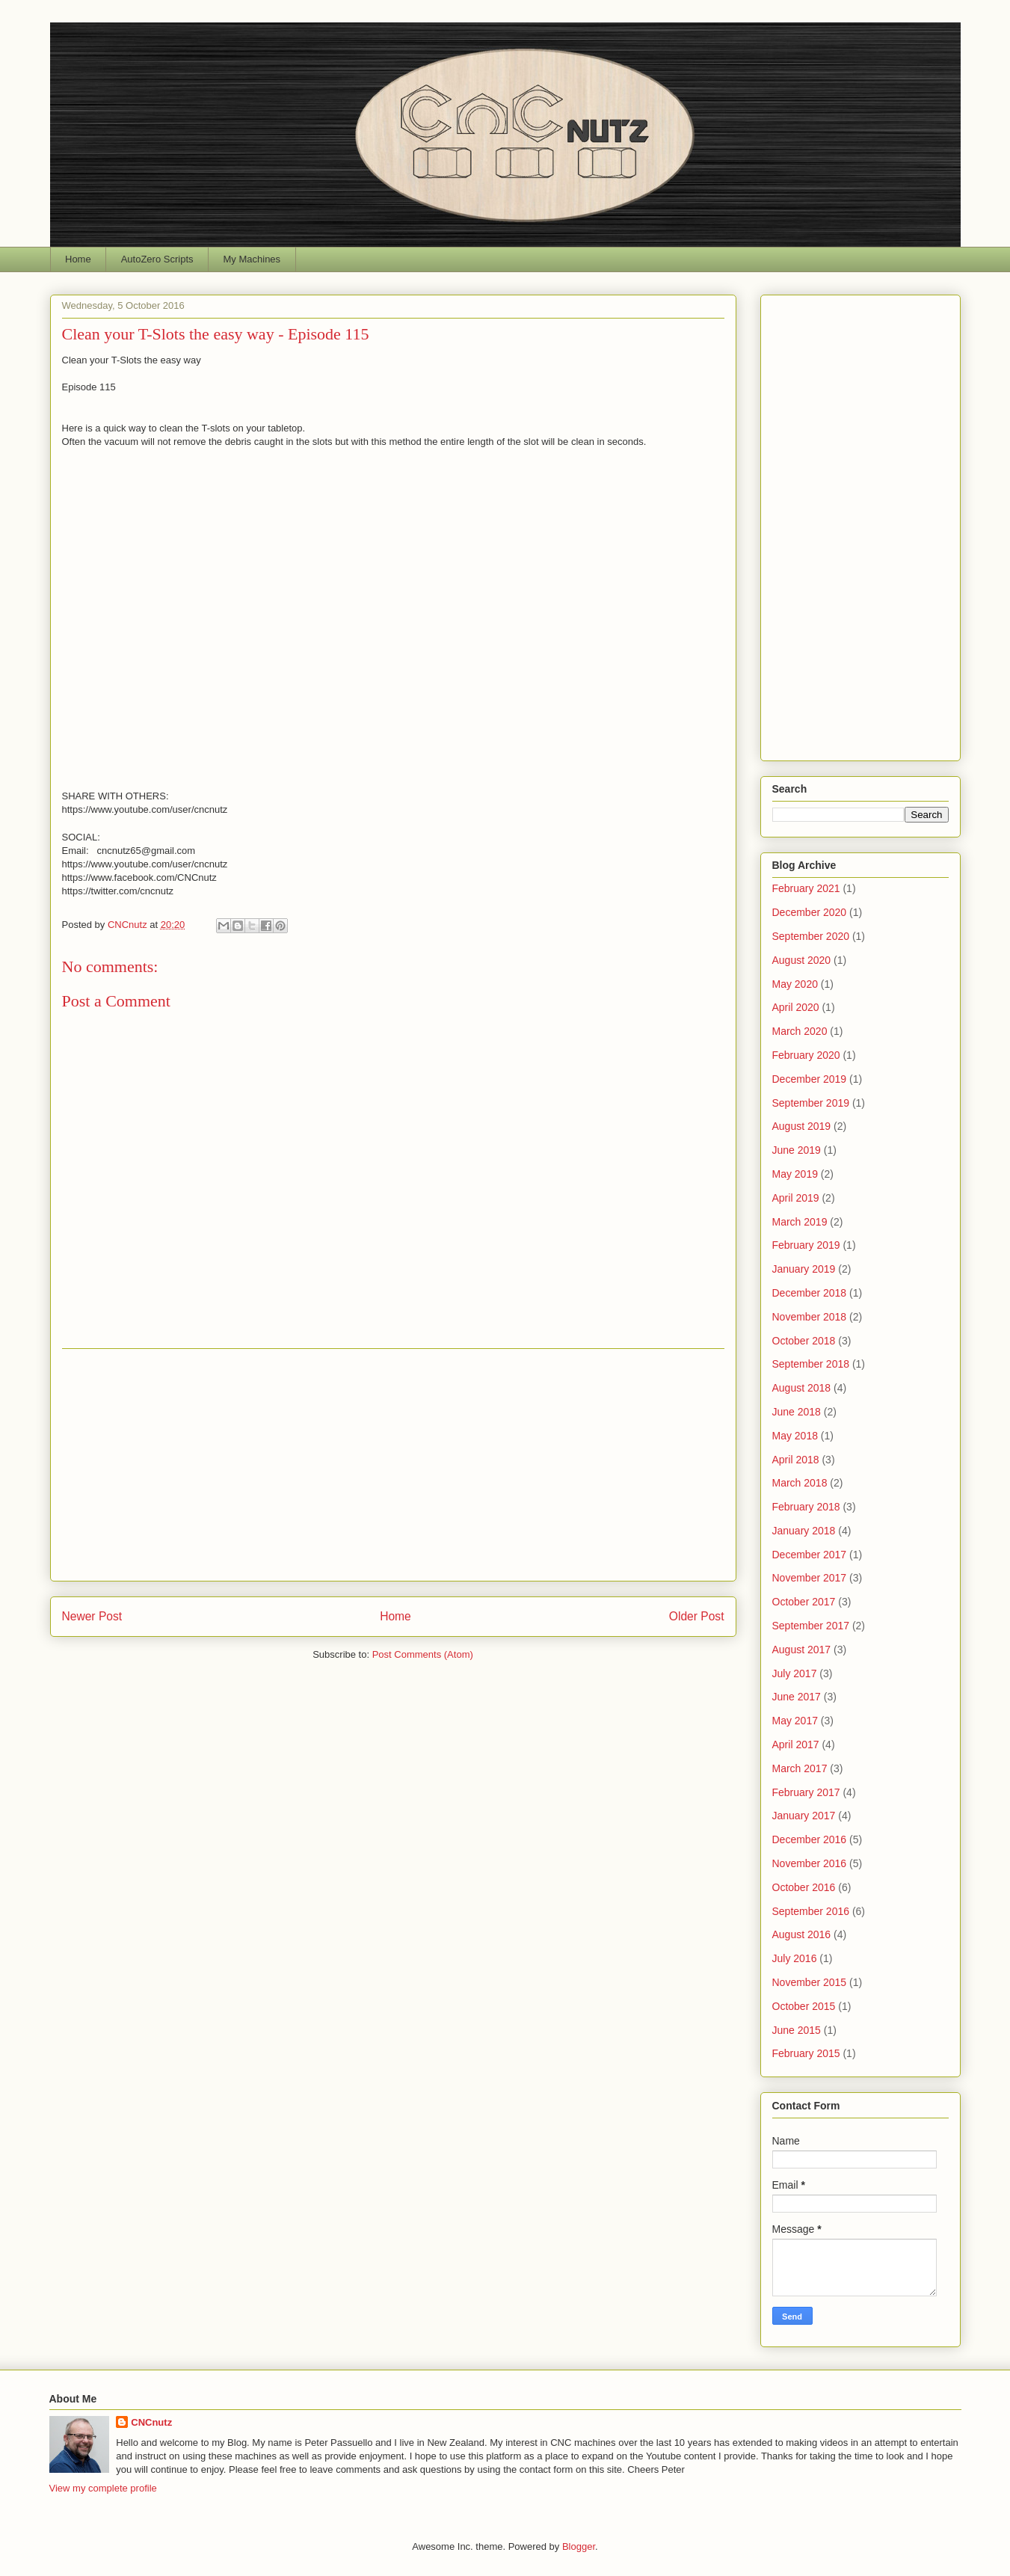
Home (78, 259)
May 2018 (795, 1436)
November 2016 (809, 1863)
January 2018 (804, 1531)
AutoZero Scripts (157, 259)
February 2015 (806, 2053)
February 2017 (806, 1792)
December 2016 (809, 1839)
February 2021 (806, 888)
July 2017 (794, 1673)
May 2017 (795, 1721)
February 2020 (806, 1055)
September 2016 (811, 1911)
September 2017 (811, 1626)
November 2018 (809, 1317)
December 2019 (809, 1079)
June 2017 (796, 1697)
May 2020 (795, 984)
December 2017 (809, 1555)
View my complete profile (103, 2488)
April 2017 (795, 1744)
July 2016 (794, 1958)
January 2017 (804, 1816)
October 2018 (804, 1341)
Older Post (696, 1616)
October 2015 (804, 2006)
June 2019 (796, 1150)
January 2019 (804, 1269)
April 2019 (795, 1198)
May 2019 (795, 1174)
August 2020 (801, 960)
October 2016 (804, 1887)
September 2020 (811, 936)
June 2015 (796, 2030)
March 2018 (800, 1483)
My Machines (252, 259)
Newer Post (92, 1616)
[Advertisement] (393, 1465)
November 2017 (809, 1578)
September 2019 (811, 1103)
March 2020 (800, 1031)
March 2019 (800, 1222)
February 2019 (806, 1245)
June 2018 (796, 1412)
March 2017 (800, 1768)
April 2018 (795, 1460)
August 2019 (801, 1126)
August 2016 (801, 1934)
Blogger (578, 2546)
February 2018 (806, 1507)
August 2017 (801, 1650)
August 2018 (801, 1388)
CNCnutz (151, 2422)
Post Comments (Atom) (422, 1654)
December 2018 (809, 1293)
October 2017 (804, 1602)
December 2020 (809, 912)
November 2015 (809, 1982)
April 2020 (795, 1007)
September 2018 (811, 1364)
